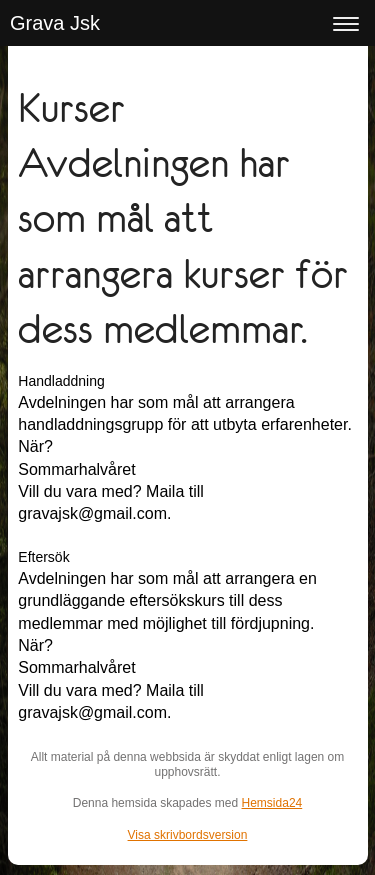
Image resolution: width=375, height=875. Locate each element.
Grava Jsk (55, 23)
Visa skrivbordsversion (188, 835)
